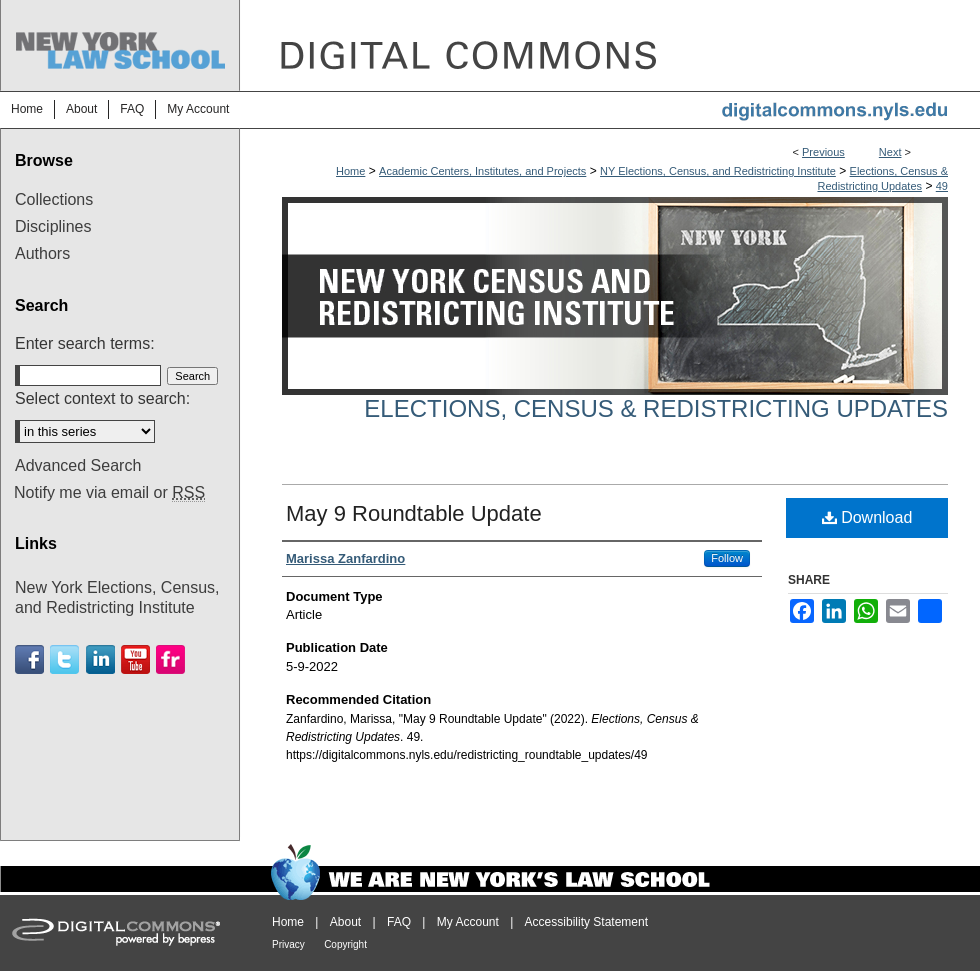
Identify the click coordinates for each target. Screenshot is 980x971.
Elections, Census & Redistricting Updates (656, 408)
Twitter (64, 659)
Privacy (288, 944)
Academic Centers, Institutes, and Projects (482, 171)
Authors (42, 253)
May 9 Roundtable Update (414, 513)
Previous (823, 152)
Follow (727, 558)
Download (867, 517)
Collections (54, 199)
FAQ (399, 922)
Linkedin (100, 659)
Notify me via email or (109, 493)
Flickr (170, 659)
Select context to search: (102, 398)
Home (350, 171)
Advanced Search (78, 465)
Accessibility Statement (586, 922)
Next (890, 152)
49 (942, 186)
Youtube (135, 659)
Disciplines (53, 226)
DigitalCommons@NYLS (610, 45)
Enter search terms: (85, 343)
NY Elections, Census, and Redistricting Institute (718, 171)
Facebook (29, 659)
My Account (468, 922)
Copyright (345, 944)
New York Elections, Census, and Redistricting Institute (117, 597)
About (345, 922)
